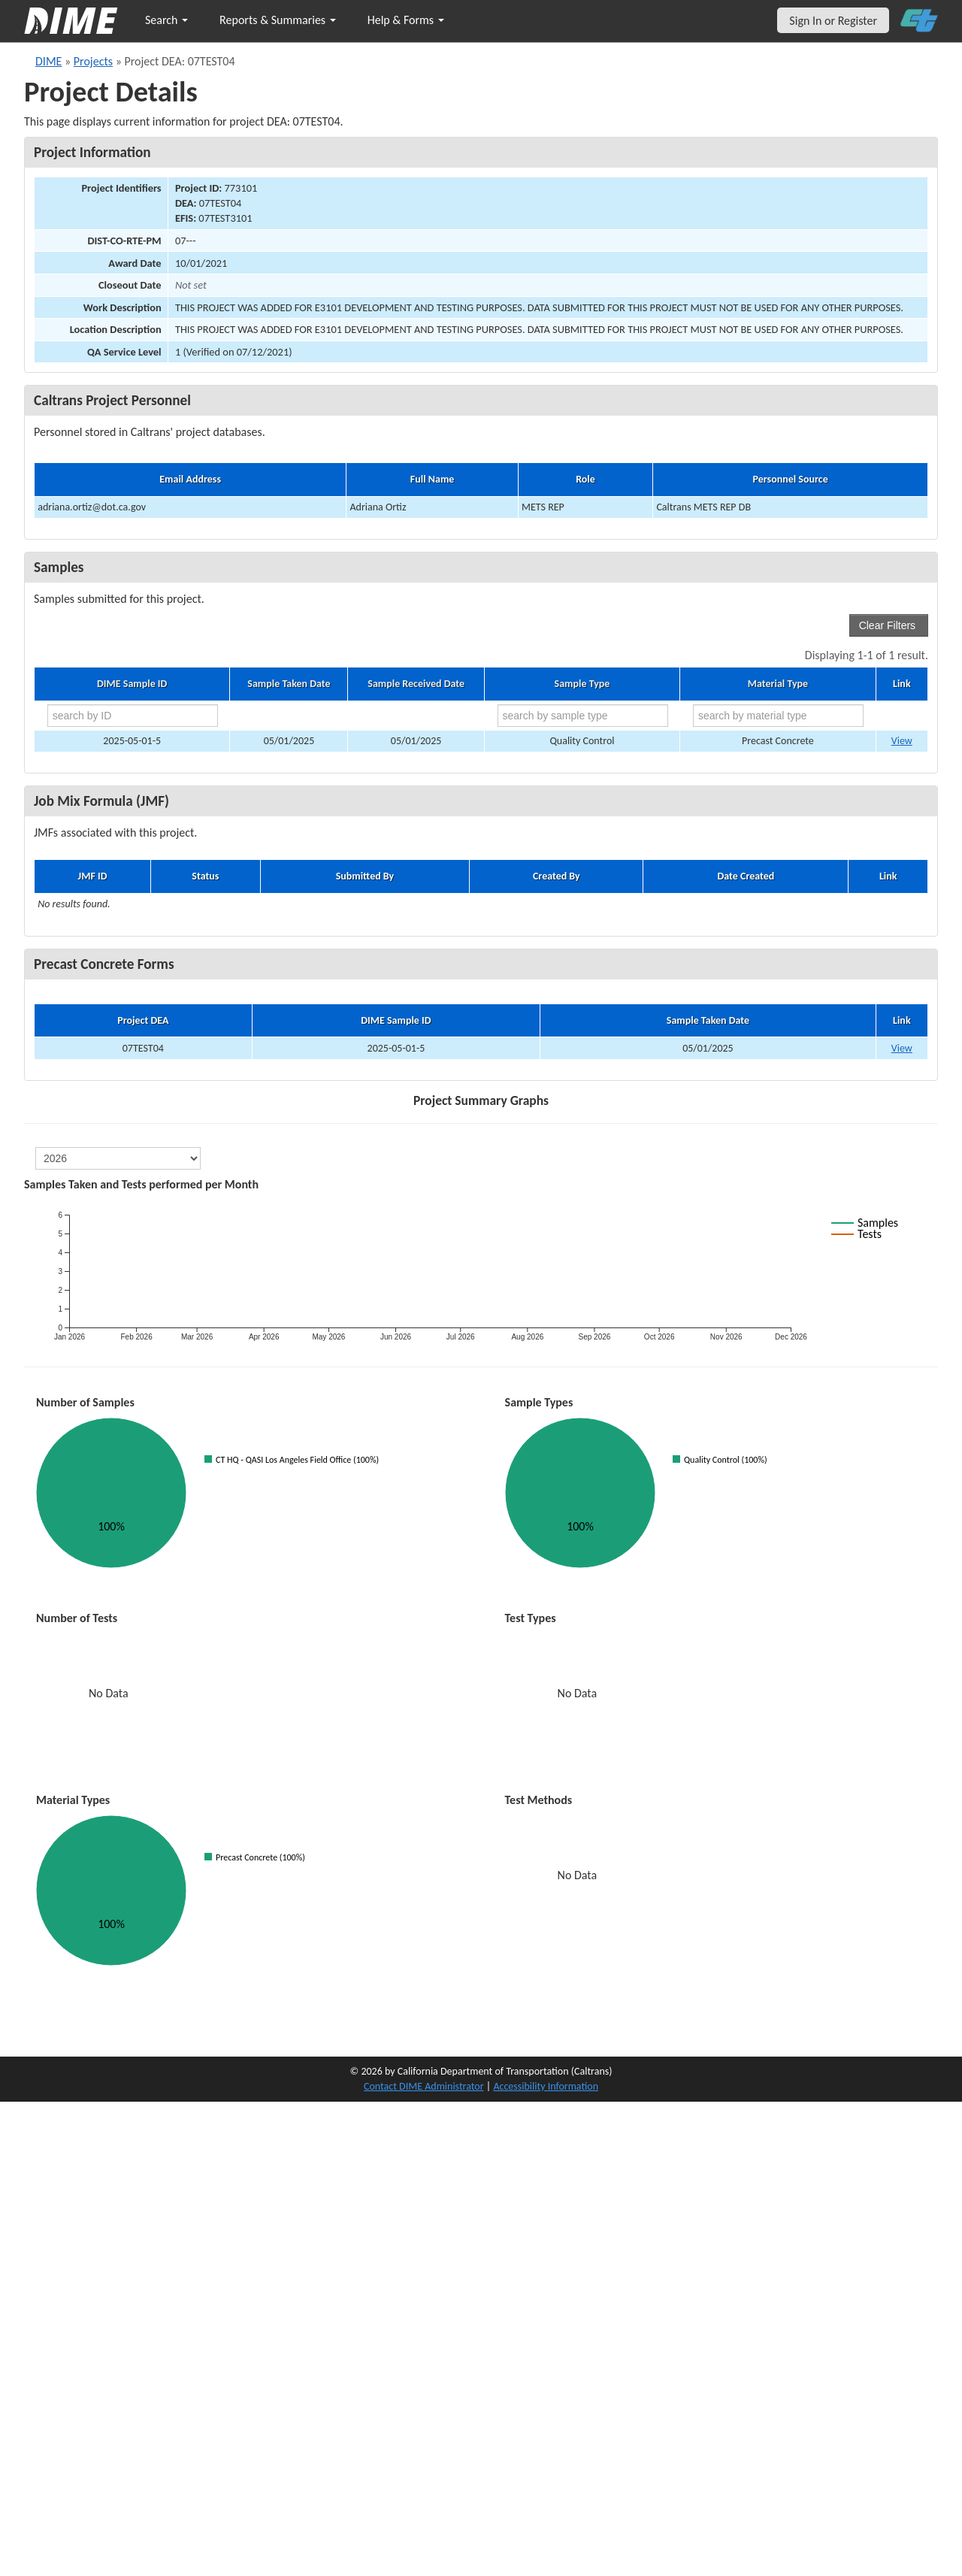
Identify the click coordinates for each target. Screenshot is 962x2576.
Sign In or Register (833, 21)
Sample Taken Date (288, 684)
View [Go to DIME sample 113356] (901, 740)
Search (166, 20)
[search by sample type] (583, 715)
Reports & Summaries (277, 20)
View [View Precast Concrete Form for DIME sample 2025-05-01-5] (901, 1048)
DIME (48, 61)
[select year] (118, 1158)
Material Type (778, 684)
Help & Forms (406, 20)
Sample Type (582, 684)
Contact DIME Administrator (424, 2086)
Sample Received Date (416, 684)
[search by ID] (132, 715)
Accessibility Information (545, 2086)
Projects (93, 61)
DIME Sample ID (132, 684)
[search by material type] (778, 715)
